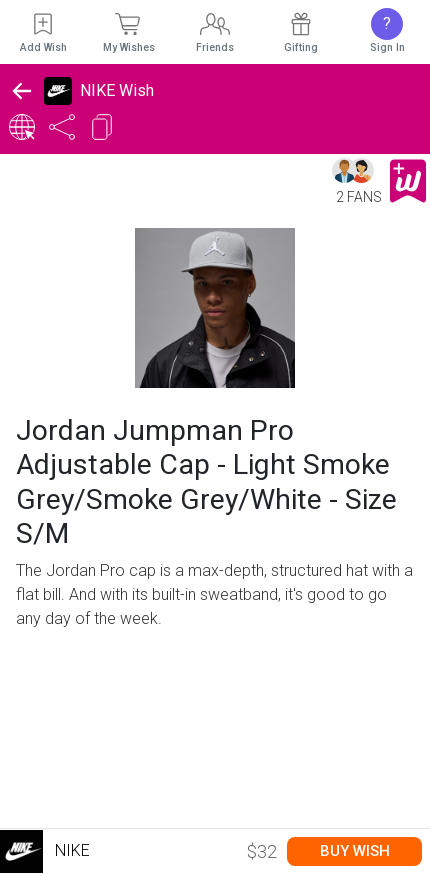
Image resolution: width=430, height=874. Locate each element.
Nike (45, 851)
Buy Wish (355, 851)
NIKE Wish (117, 90)
